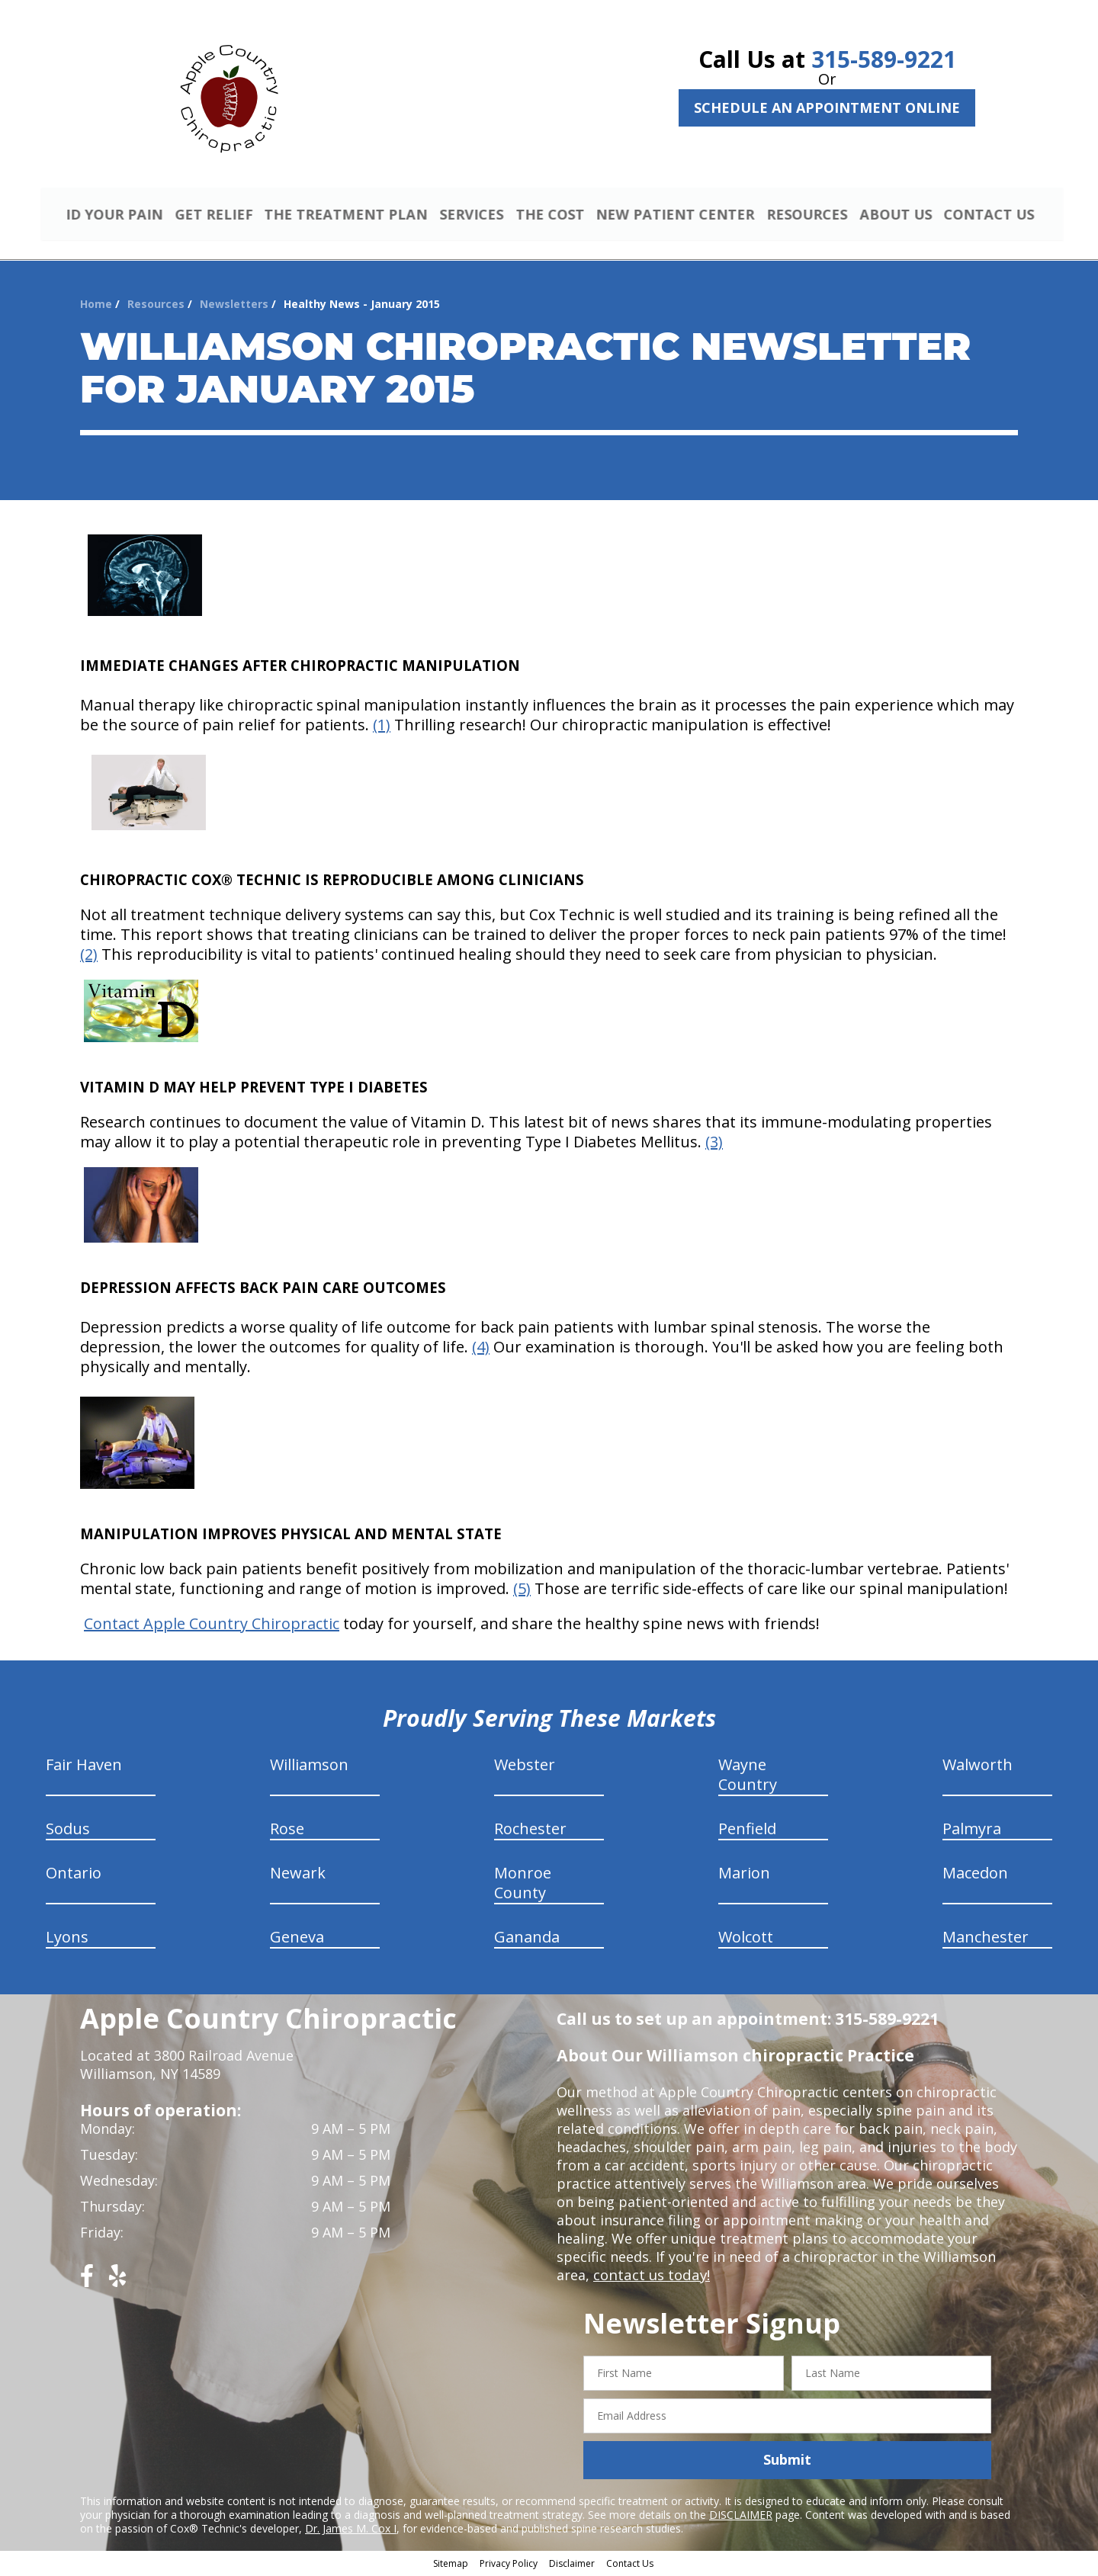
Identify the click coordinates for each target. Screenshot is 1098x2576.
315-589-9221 (883, 59)
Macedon (975, 1875)
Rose (287, 1831)
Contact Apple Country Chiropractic (211, 1625)
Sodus (68, 1831)
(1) (381, 727)
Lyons (67, 1939)
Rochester (530, 1831)
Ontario (73, 1875)
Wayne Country (747, 1776)
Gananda (527, 1939)
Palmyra (971, 1831)
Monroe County (522, 1885)
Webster (524, 1766)
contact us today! (650, 2277)
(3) (714, 1144)
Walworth (977, 1766)
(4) (481, 1349)
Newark (298, 1875)
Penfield (747, 1831)
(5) (522, 1590)
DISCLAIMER (740, 2516)
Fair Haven (84, 1766)
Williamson (309, 1766)
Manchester (985, 1939)
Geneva (297, 1939)
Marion (744, 1875)
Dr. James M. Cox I (350, 2530)
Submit (787, 2461)
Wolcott (745, 1939)
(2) (89, 956)
